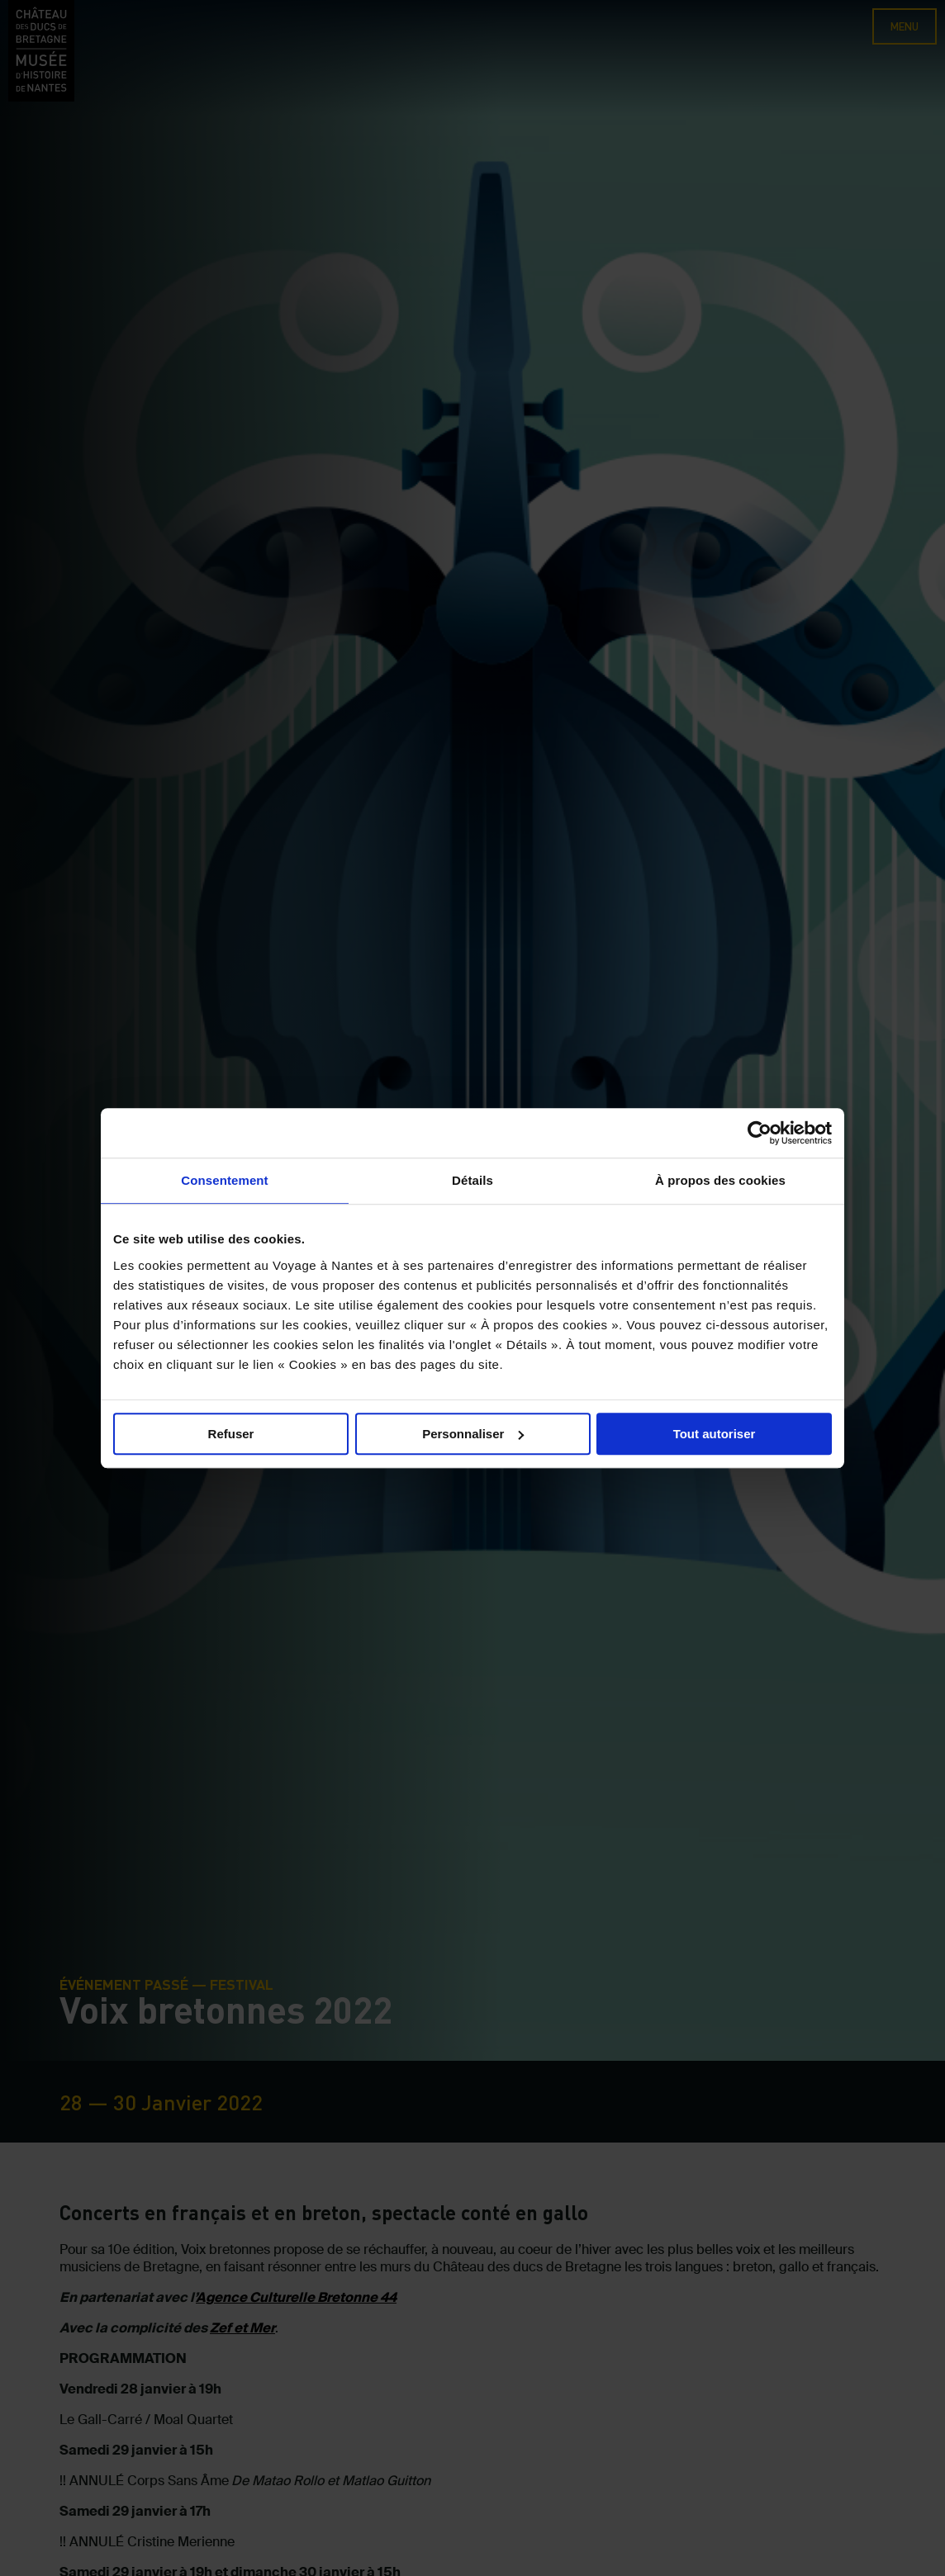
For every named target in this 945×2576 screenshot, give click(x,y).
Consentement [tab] (224, 1180)
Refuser (231, 1434)
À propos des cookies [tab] (720, 1180)
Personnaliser (473, 1434)
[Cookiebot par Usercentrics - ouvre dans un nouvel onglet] (759, 1132)
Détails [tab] (472, 1180)
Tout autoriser (714, 1434)
